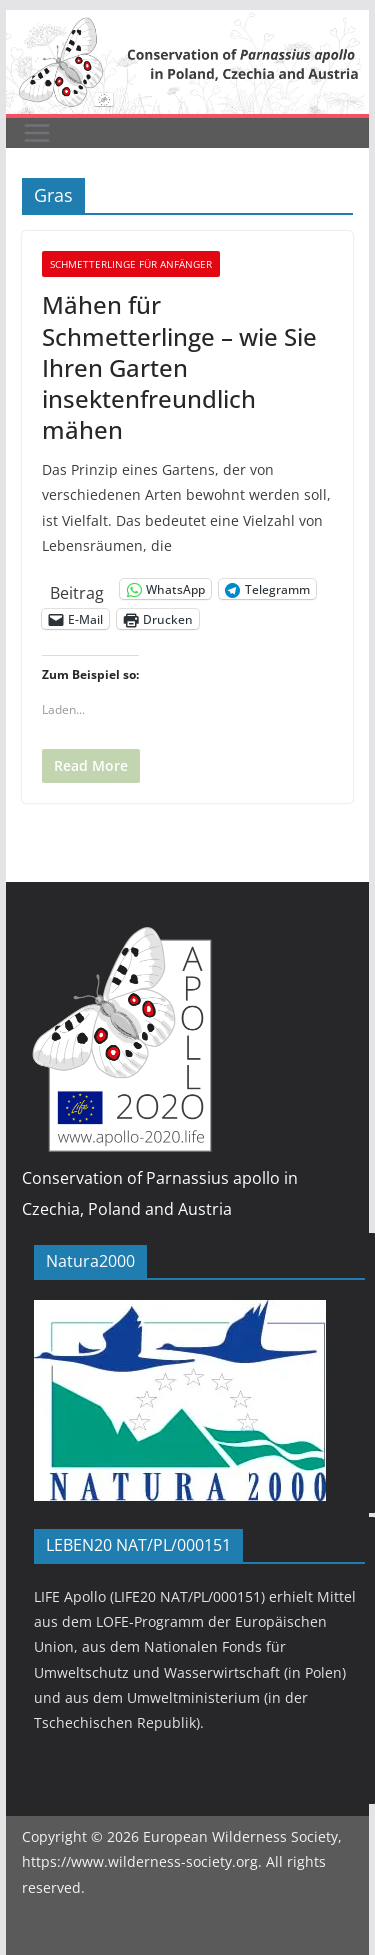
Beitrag (77, 589)
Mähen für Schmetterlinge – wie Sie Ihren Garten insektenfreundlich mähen (179, 367)
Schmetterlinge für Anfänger (131, 264)
